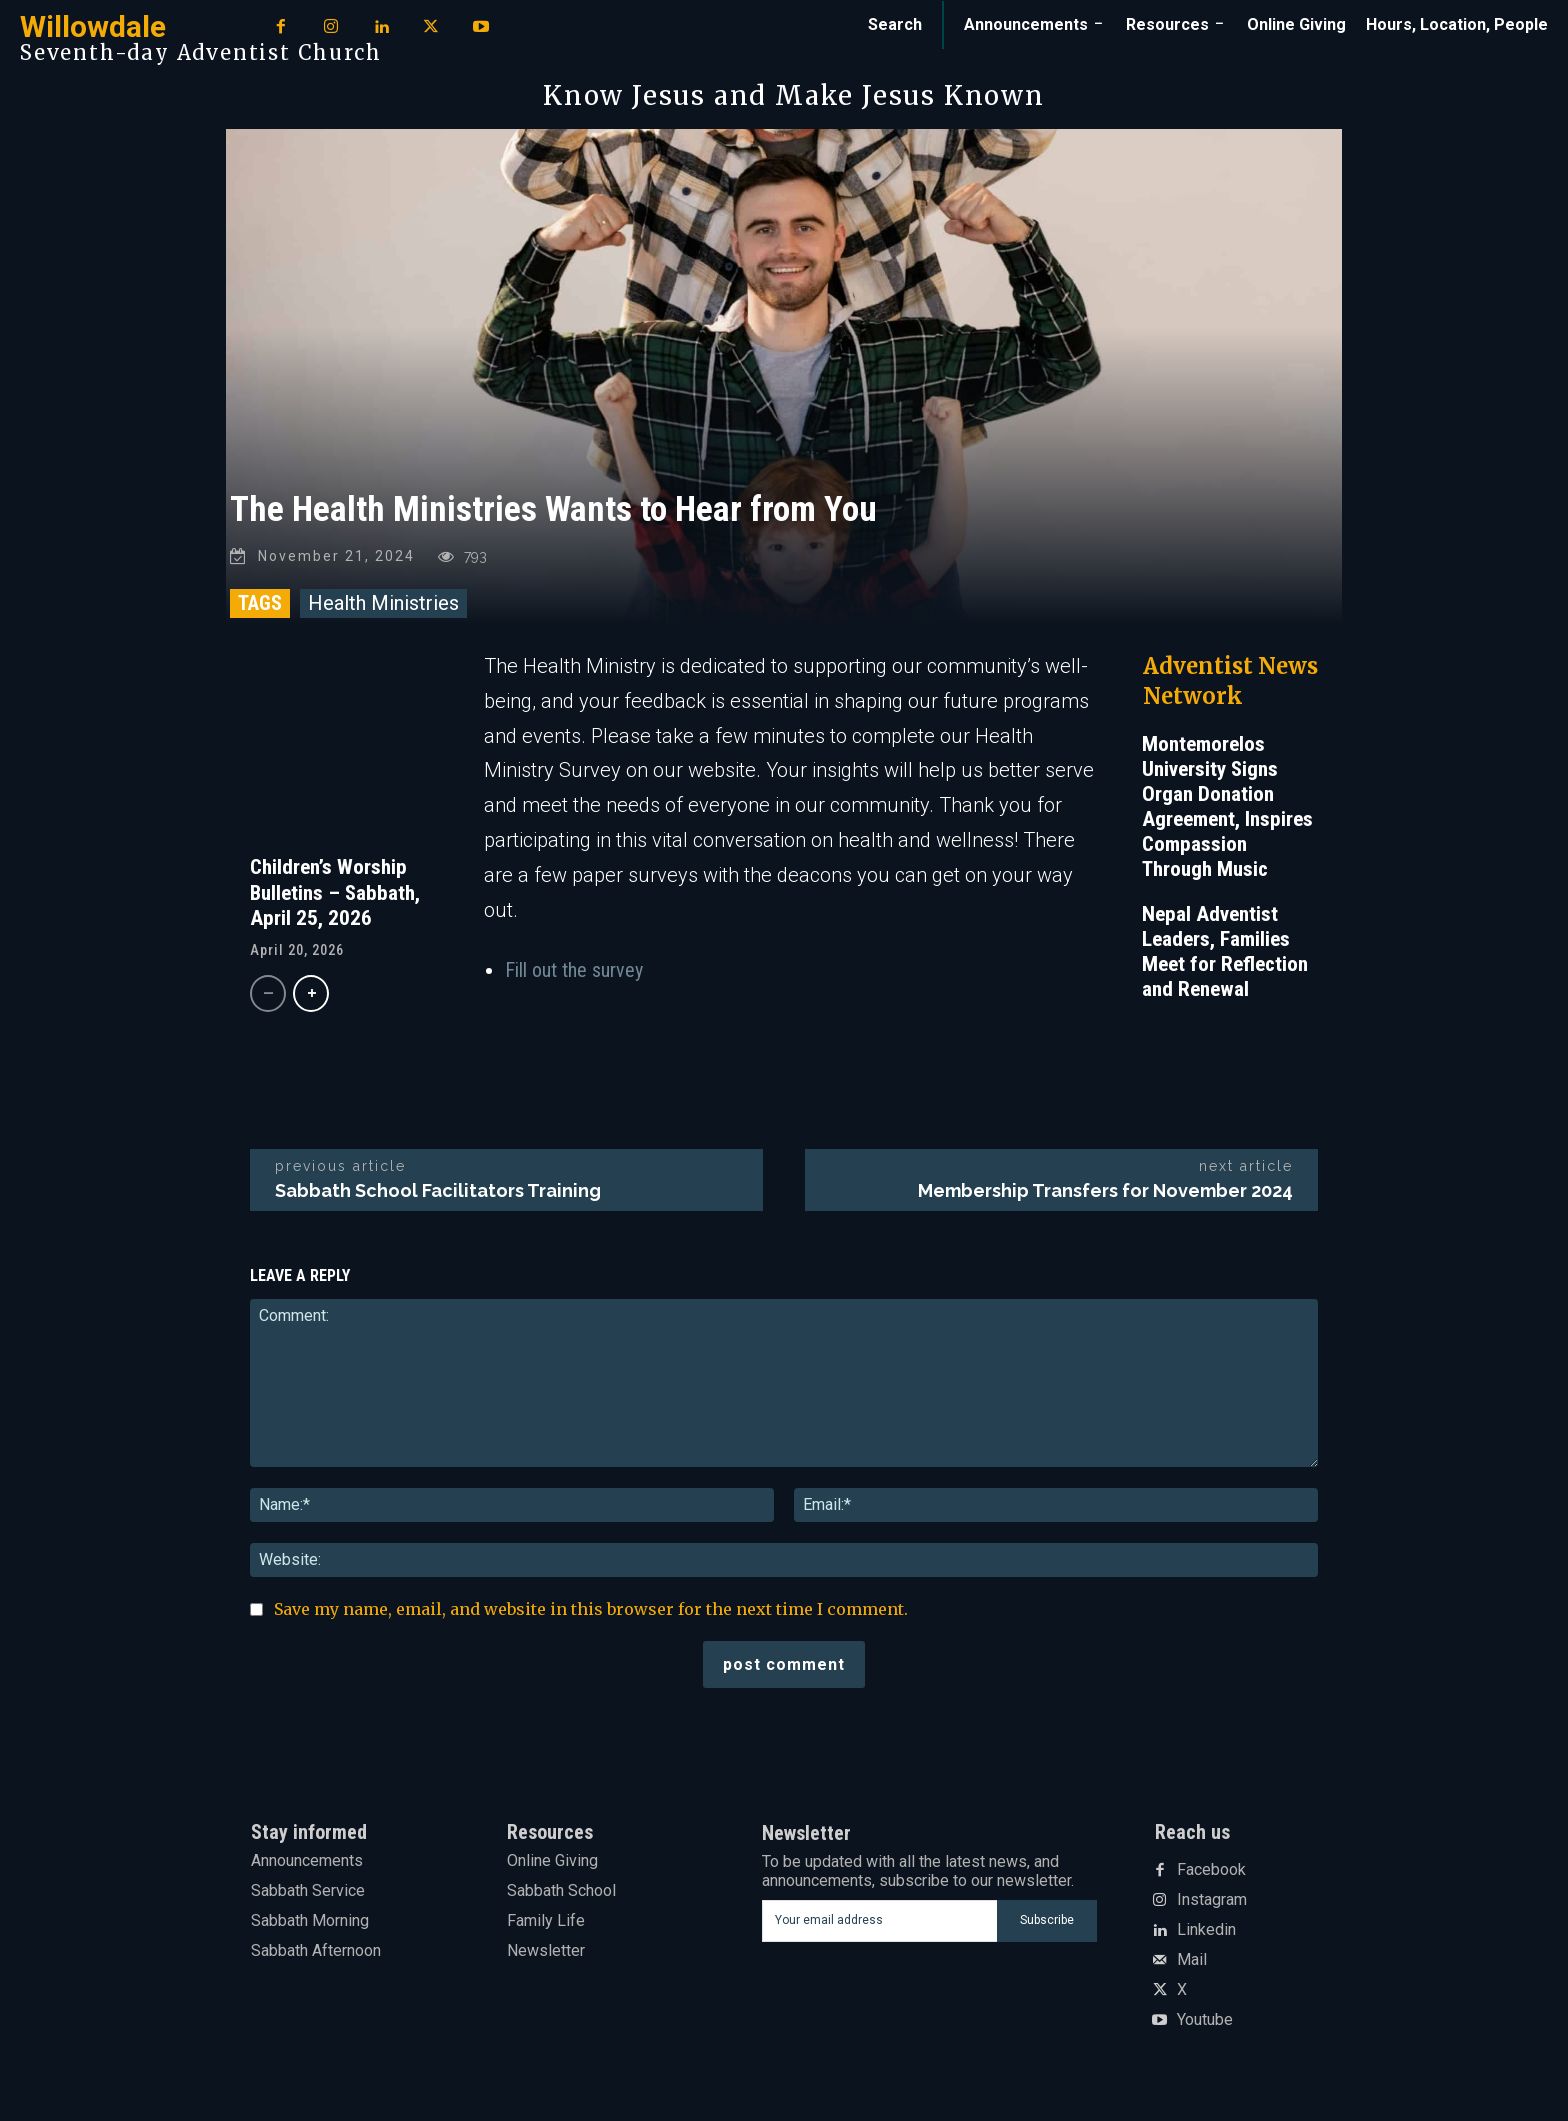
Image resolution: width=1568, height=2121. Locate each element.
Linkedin (1206, 1935)
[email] (879, 1926)
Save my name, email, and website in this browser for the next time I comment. (591, 1614)
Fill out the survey (574, 975)
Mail (1192, 1965)
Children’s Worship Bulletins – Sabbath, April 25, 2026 (335, 897)
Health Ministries (383, 608)
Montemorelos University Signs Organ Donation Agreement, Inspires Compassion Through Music (1227, 811)
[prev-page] (268, 998)
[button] (895, 25)
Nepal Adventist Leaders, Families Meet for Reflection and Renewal (1225, 956)
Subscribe (1047, 1925)
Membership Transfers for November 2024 (1105, 1195)
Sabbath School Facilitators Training (438, 1195)
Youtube (1205, 2025)
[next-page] (311, 998)
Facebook (1211, 1875)
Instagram (1212, 1905)
